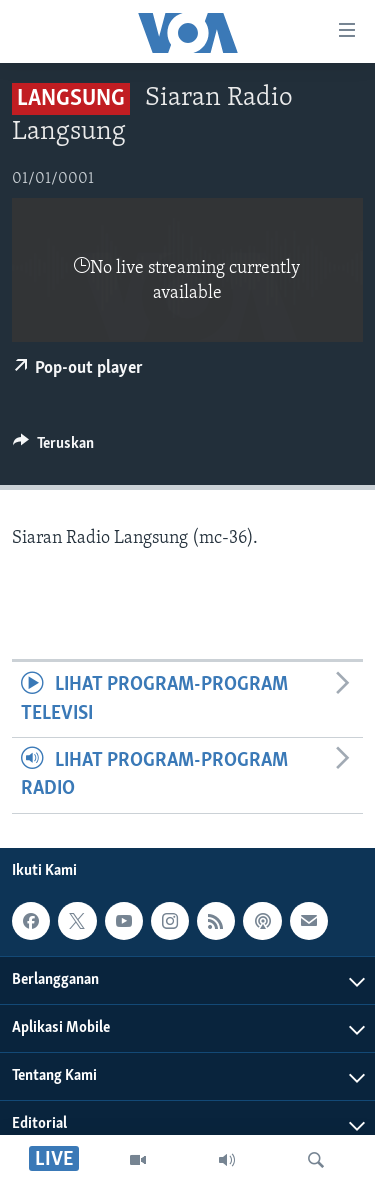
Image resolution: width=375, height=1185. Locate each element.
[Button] (53, 448)
